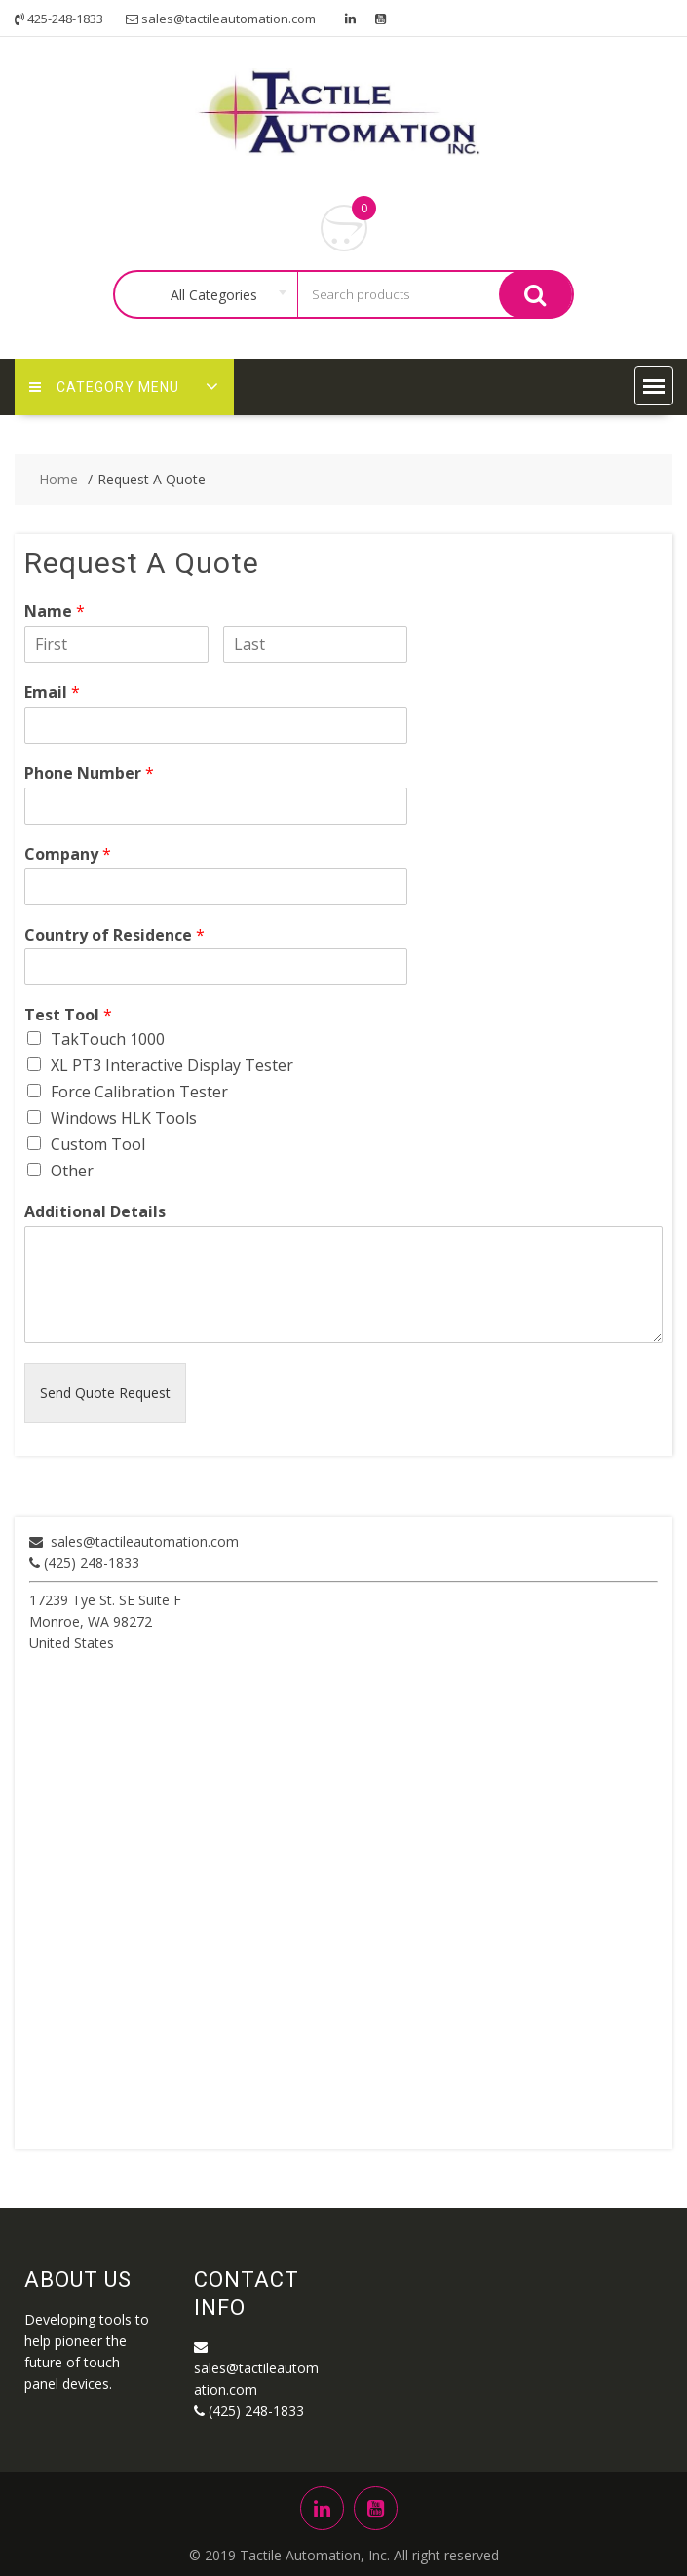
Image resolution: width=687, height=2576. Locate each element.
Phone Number (89, 773)
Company (67, 854)
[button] (653, 385)
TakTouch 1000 (108, 1039)
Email (52, 692)
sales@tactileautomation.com (145, 1541)
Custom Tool (98, 1144)
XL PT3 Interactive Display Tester (172, 1065)
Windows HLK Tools (124, 1118)
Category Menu (104, 387)
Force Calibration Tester (139, 1091)
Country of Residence (114, 935)
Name (54, 611)
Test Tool (68, 1015)
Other (72, 1170)
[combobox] (218, 295)
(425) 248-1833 (84, 1563)
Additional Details (95, 1212)
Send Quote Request (105, 1392)
